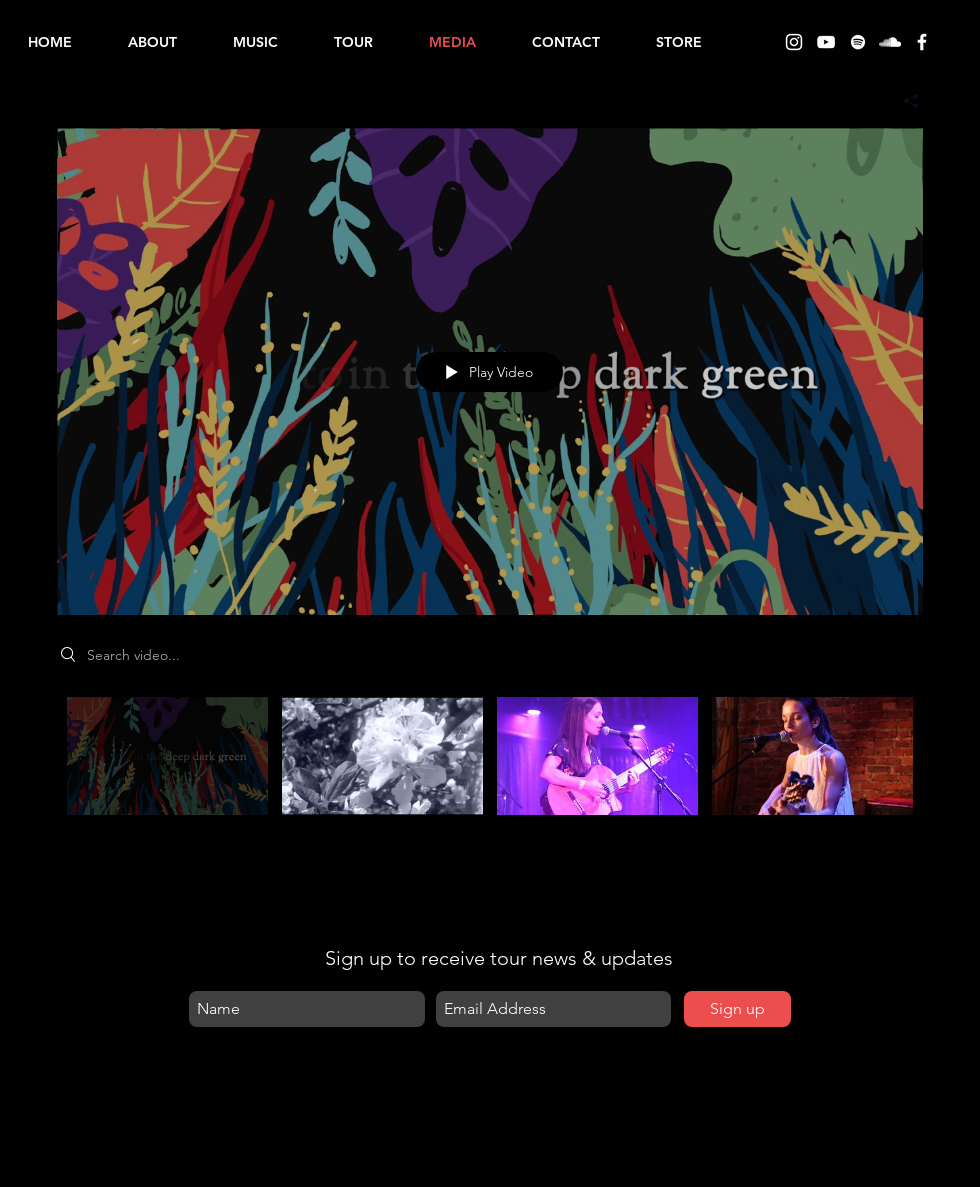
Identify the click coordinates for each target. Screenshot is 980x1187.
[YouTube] (826, 42)
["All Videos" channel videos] (490, 779)
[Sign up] (737, 1009)
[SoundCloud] (890, 42)
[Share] (903, 101)
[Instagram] (794, 42)
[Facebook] (922, 42)
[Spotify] (858, 42)
